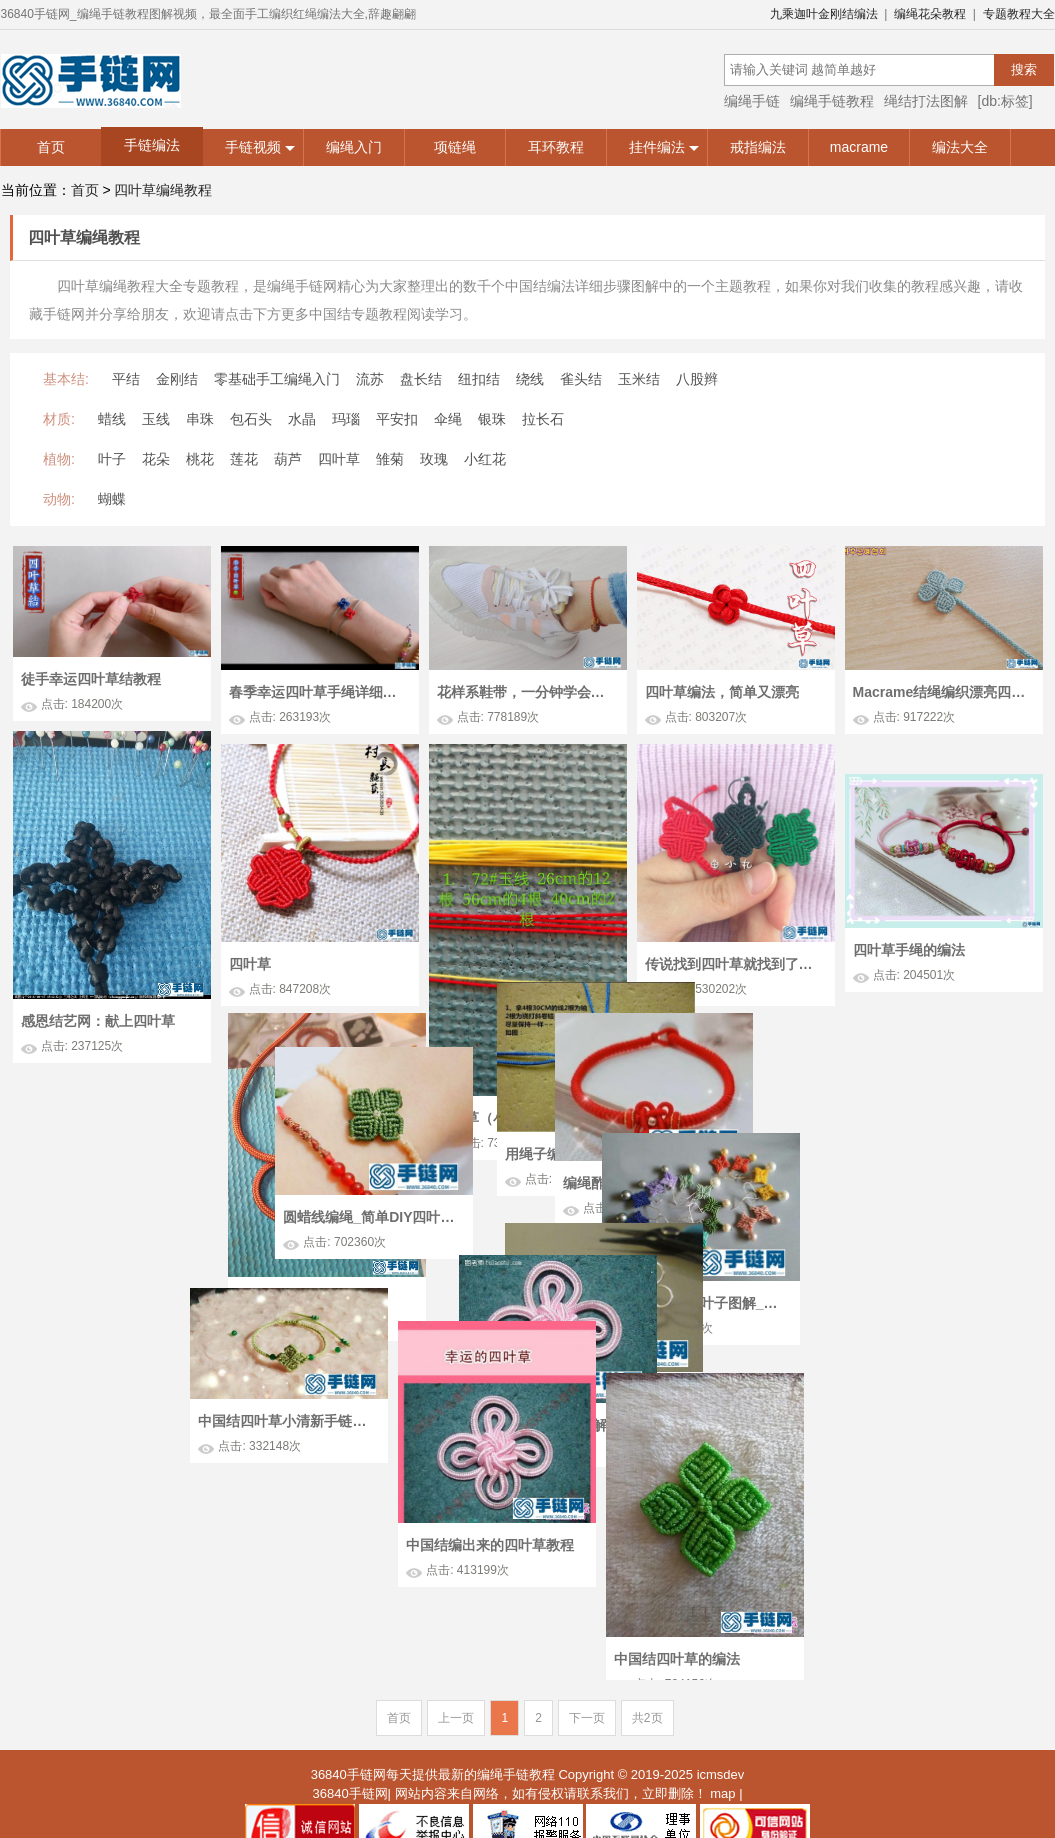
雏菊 (390, 459)
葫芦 (288, 459)
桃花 (200, 459)
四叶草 (339, 459)
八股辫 (697, 379)
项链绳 (455, 147)
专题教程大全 (1019, 14)
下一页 (587, 1652)
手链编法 (152, 145)
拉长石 (543, 419)
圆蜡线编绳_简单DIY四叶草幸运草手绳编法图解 (711, 1184)
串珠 (200, 419)
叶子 (112, 459)
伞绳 (448, 419)
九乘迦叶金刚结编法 (824, 14)
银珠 (492, 419)
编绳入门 (354, 147)
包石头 (251, 419)
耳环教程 (556, 147)
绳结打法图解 (926, 101)
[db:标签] (1005, 101)
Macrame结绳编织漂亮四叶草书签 (942, 692)
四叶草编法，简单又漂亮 (722, 692)
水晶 (302, 419)
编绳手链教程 (832, 101)
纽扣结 (479, 379)
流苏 (370, 379)
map (722, 1727)
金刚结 (177, 379)
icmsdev (721, 1708)
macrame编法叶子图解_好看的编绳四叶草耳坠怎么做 (923, 1255)
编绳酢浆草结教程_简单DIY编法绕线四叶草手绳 (548, 1179)
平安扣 (397, 419)
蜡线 (112, 419)
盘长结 (421, 379)
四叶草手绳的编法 (909, 989)
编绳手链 (752, 101)
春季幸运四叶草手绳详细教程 (318, 692)
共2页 (647, 1652)
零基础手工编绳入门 (277, 379)
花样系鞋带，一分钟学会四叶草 (526, 692)
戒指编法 (758, 147)
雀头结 (581, 379)
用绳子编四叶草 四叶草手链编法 (146, 1167)
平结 (126, 379)
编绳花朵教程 (930, 14)
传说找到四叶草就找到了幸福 (734, 964)
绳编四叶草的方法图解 (308, 1446)
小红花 (485, 459)
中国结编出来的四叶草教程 (719, 1502)
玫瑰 (434, 459)
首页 (51, 147)
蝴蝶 (112, 499)
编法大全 (960, 147)
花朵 (156, 459)
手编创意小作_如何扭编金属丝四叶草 (164, 1429)
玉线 (156, 419)
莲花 (244, 459)
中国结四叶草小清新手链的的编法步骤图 (516, 1410)
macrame (859, 147)
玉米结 (639, 379)
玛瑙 (346, 419)
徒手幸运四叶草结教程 (91, 679)
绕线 (530, 379)
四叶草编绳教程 (163, 190)
